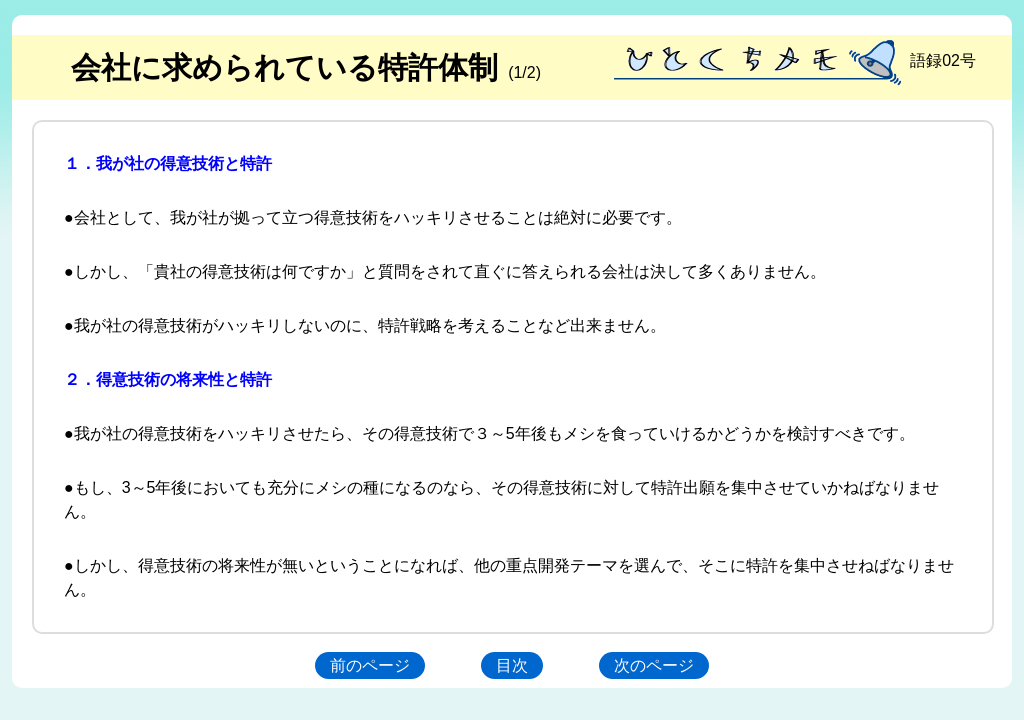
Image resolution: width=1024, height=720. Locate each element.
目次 (512, 665)
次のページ (654, 665)
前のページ (370, 665)
